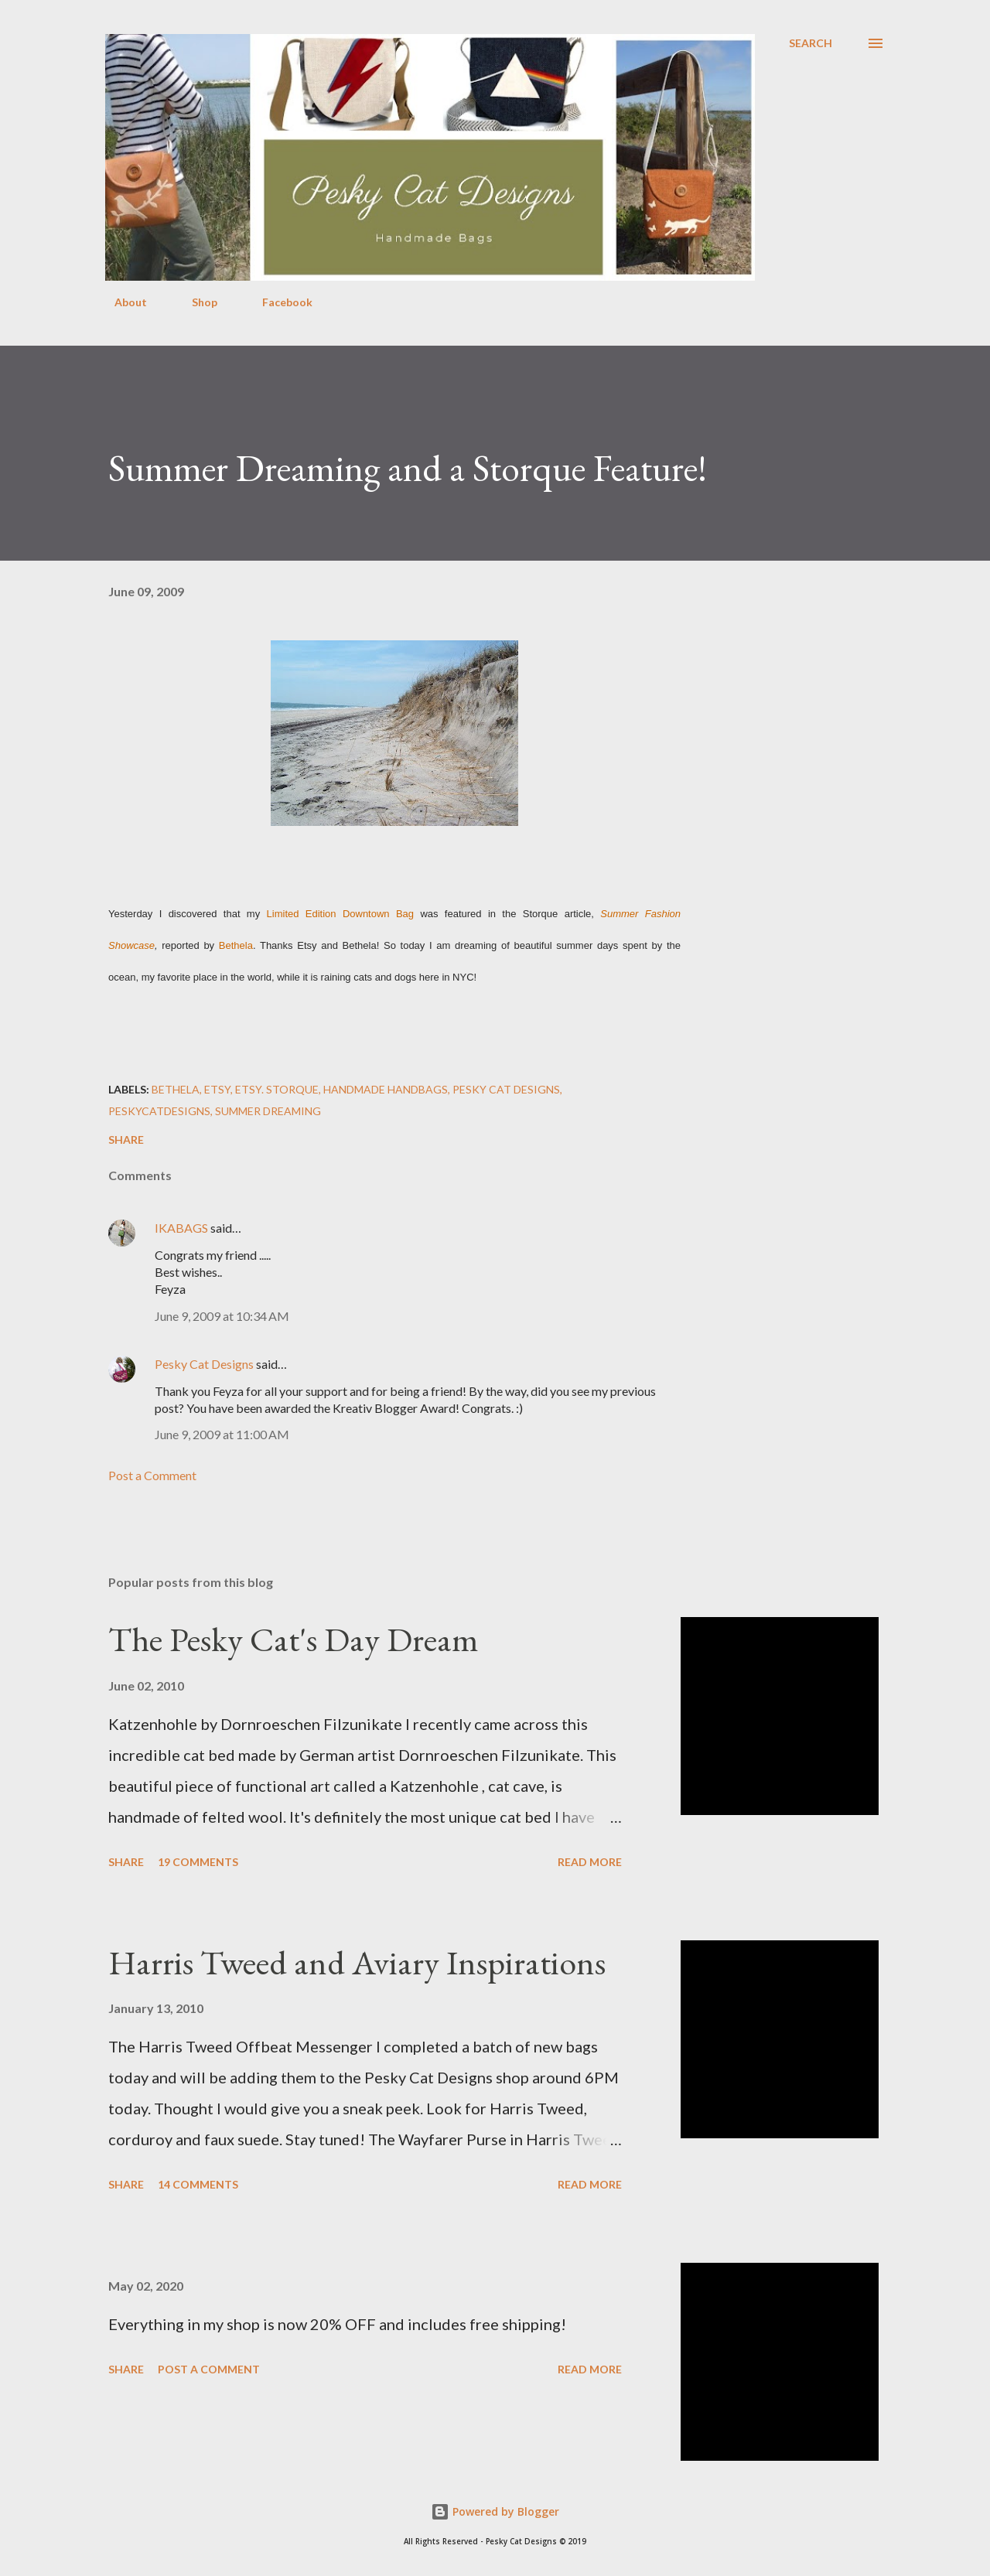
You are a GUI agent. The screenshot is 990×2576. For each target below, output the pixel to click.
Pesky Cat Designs (204, 1363)
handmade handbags (385, 1089)
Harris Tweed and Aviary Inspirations (357, 1962)
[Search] (810, 43)
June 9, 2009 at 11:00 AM (222, 1434)
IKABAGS (181, 1227)
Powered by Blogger (495, 2511)
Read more (590, 1861)
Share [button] (126, 1139)
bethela (176, 1089)
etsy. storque (277, 1089)
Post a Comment (152, 1475)
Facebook (278, 302)
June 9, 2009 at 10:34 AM (222, 1315)
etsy (217, 1089)
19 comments (198, 1861)
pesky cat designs (506, 1089)
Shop (195, 302)
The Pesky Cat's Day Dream (293, 1639)
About (121, 302)
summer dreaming (268, 1110)
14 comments (198, 2184)
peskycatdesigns (159, 1110)
